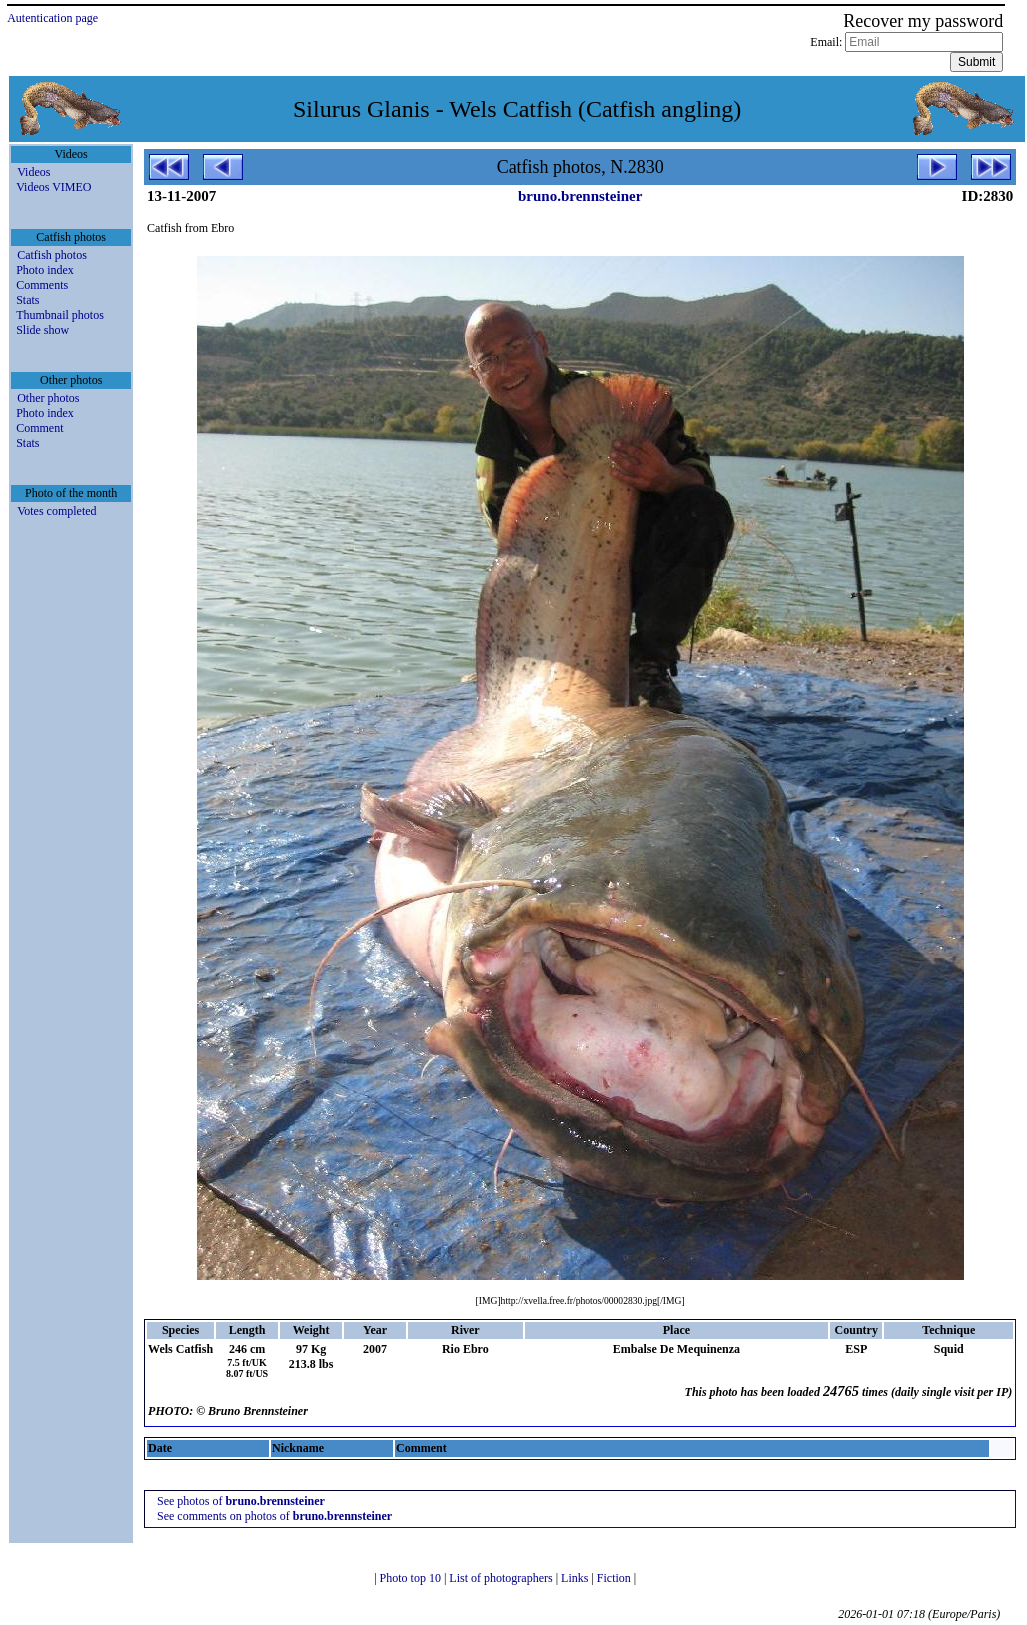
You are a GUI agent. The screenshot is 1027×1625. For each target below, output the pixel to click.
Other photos (48, 398)
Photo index (45, 270)
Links (576, 1578)
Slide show (42, 330)
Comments (42, 285)
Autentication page (52, 18)
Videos (33, 172)
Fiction (615, 1578)
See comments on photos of (274, 1516)
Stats (27, 300)
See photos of (241, 1501)
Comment (39, 428)
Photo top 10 (412, 1578)
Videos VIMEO (53, 187)
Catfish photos (52, 255)
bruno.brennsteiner (580, 196)
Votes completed (56, 511)
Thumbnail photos (60, 315)
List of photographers (502, 1578)
